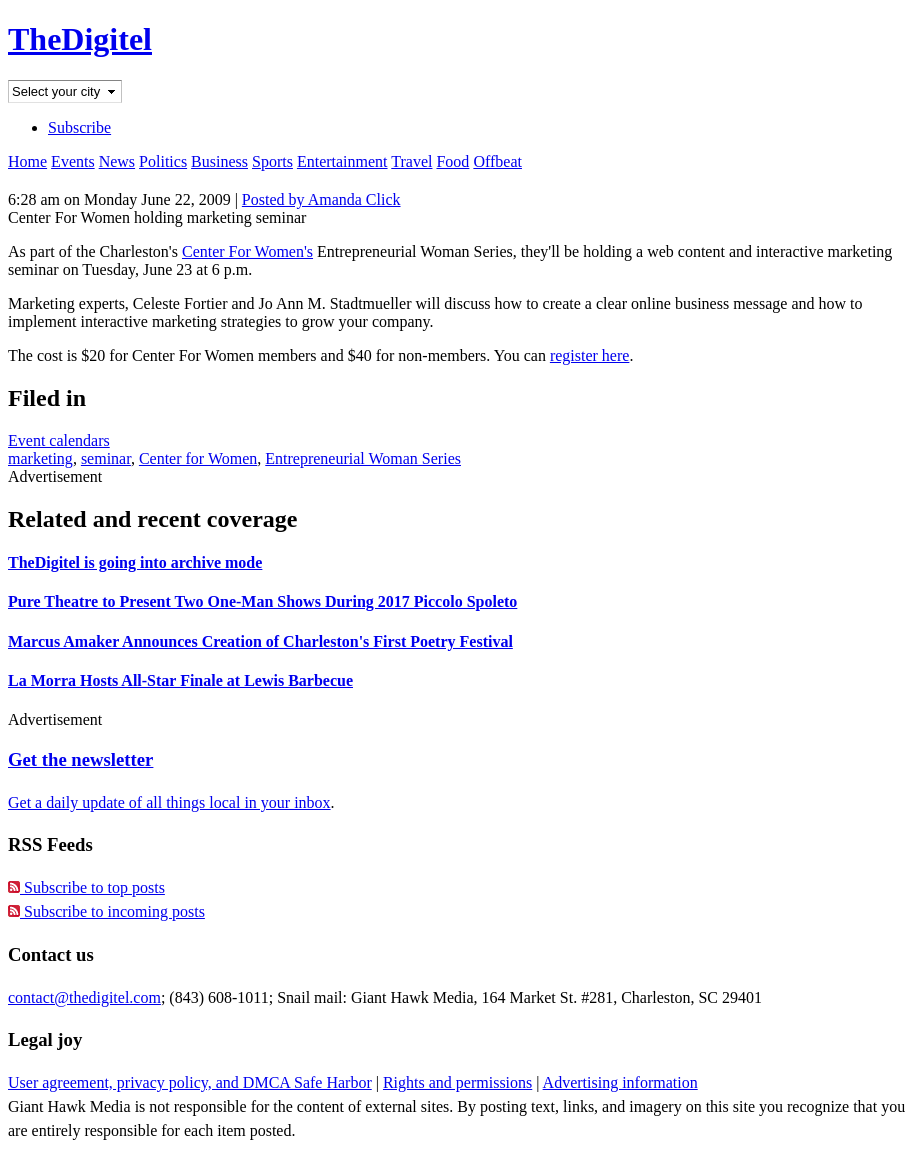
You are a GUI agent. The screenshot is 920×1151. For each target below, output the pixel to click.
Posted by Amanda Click (321, 199)
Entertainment (342, 161)
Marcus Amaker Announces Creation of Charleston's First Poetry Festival (260, 641)
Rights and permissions (457, 1082)
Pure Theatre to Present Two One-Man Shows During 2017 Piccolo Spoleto (262, 601)
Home (27, 161)
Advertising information (620, 1082)
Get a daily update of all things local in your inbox (169, 802)
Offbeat (497, 161)
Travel (411, 161)
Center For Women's (247, 251)
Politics (163, 161)
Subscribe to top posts (86, 887)
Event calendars (59, 440)
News (117, 161)
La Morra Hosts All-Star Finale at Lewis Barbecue (180, 680)
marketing (40, 458)
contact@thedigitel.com (84, 997)
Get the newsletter (80, 759)
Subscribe (79, 127)
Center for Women (198, 458)
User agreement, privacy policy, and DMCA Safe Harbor (190, 1082)
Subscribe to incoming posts (106, 911)
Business (219, 161)
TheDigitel (80, 39)
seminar (106, 458)
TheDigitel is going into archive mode (135, 562)
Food (452, 161)
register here (590, 355)
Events (73, 161)
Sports (272, 161)
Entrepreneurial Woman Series (363, 458)
